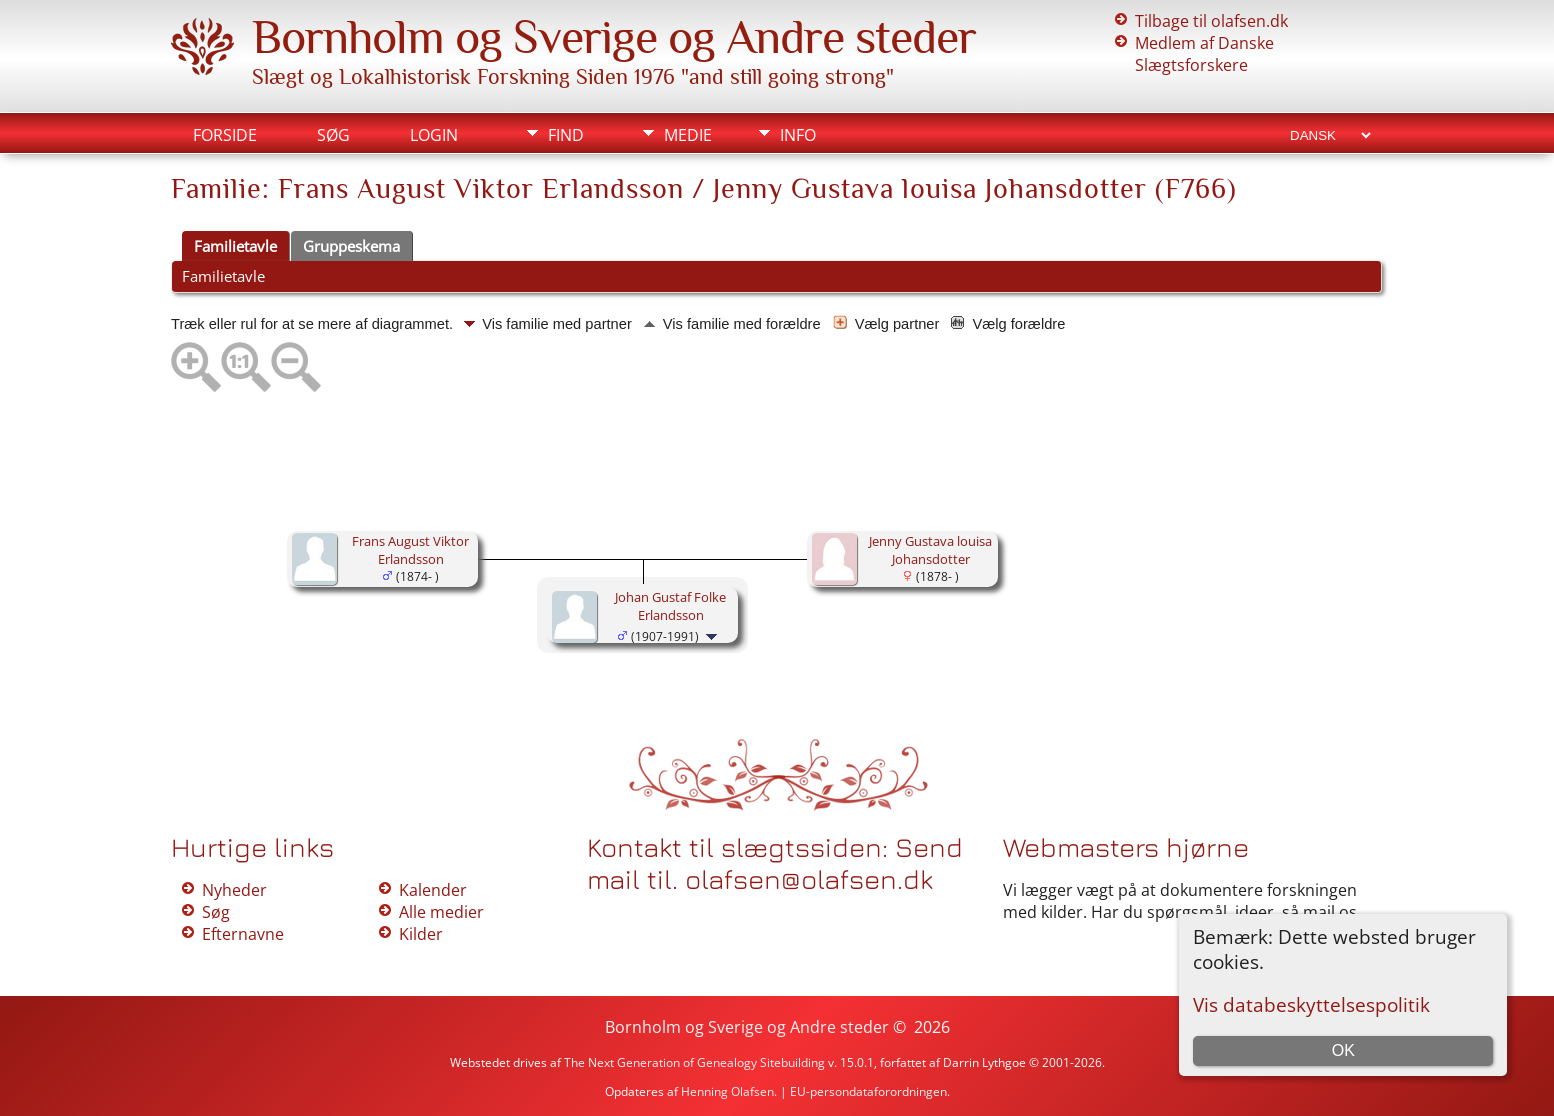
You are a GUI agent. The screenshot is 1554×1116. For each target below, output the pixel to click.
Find (566, 135)
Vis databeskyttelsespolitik (1311, 1004)
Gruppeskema (351, 246)
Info (798, 135)
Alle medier (441, 912)
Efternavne (243, 934)
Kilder (421, 934)
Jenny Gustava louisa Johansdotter (930, 550)
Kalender (433, 890)
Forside (225, 135)
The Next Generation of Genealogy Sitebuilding (694, 1062)
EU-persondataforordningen (868, 1091)
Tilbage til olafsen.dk (1211, 21)
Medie (688, 135)
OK (1343, 1050)
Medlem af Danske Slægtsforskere (1204, 54)
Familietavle (235, 246)
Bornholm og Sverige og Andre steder (614, 37)
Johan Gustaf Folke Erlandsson (670, 606)
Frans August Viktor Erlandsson (410, 550)
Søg (333, 135)
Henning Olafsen (727, 1091)
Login (434, 135)
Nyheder (234, 890)
